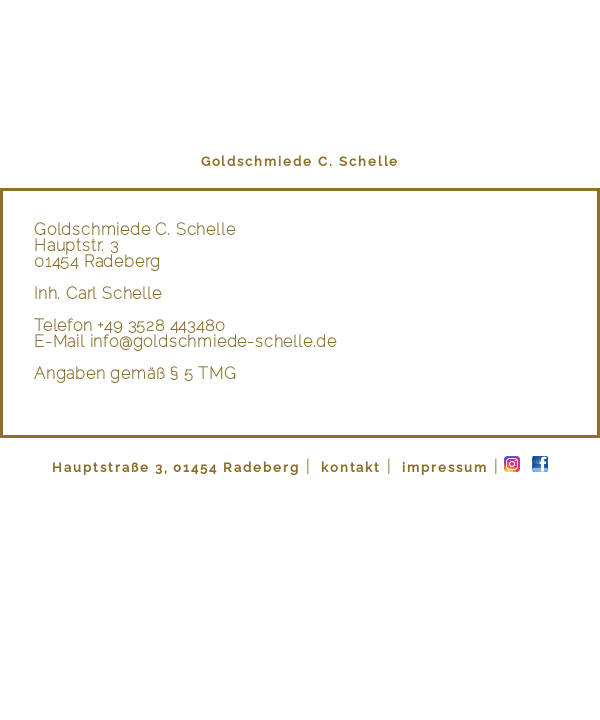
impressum (442, 467)
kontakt (349, 467)
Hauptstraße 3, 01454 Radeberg (176, 467)
